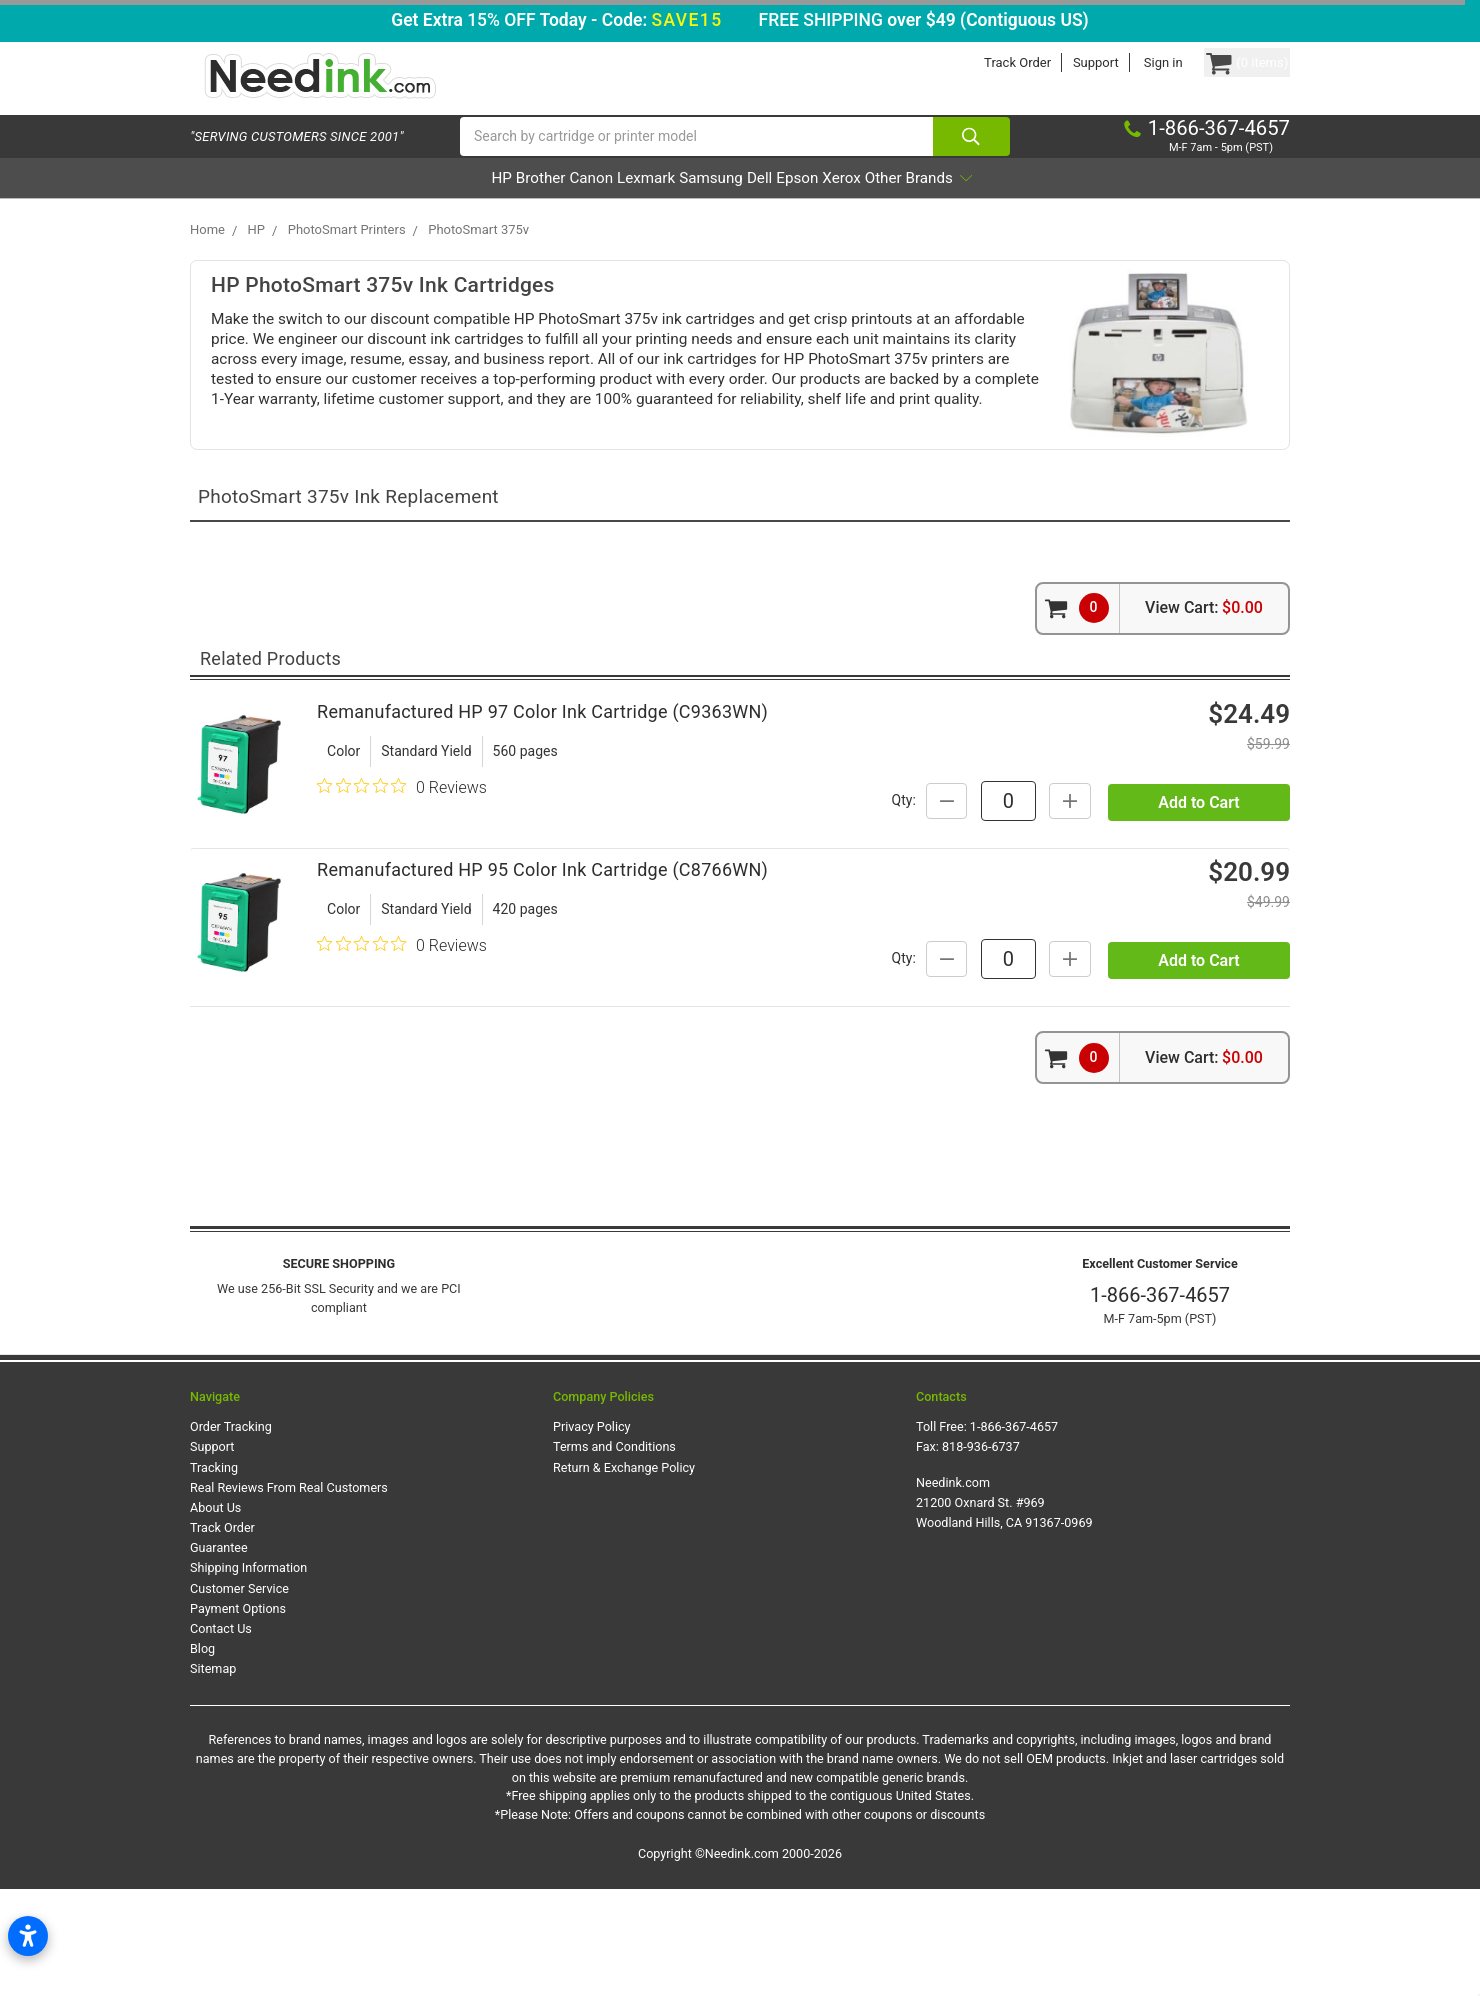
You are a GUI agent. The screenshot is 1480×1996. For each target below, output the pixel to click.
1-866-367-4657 (1160, 1401)
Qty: (1075, 825)
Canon (533, 203)
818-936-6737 (981, 1553)
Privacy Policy (592, 1533)
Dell (786, 203)
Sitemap (213, 1775)
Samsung (709, 203)
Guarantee (219, 1654)
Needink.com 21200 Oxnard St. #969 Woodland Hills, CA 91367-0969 (1004, 1608)
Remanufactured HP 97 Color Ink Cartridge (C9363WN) (542, 757)
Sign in (1125, 62)
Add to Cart (1198, 875)
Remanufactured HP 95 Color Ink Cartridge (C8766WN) (542, 956)
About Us (215, 1613)
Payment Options (238, 1714)
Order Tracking (231, 1533)
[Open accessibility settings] (28, 1936)
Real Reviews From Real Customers (289, 1593)
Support (1058, 62)
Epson (851, 203)
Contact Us (221, 1734)
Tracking (214, 1573)
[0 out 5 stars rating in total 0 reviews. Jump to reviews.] (402, 833)
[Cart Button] (1228, 62)
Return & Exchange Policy (624, 1573)
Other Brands (1030, 203)
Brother (454, 203)
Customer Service (239, 1694)
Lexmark (616, 203)
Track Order (979, 62)
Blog (202, 1754)
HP (388, 203)
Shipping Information (248, 1674)
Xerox (923, 203)
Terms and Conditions (614, 1553)
